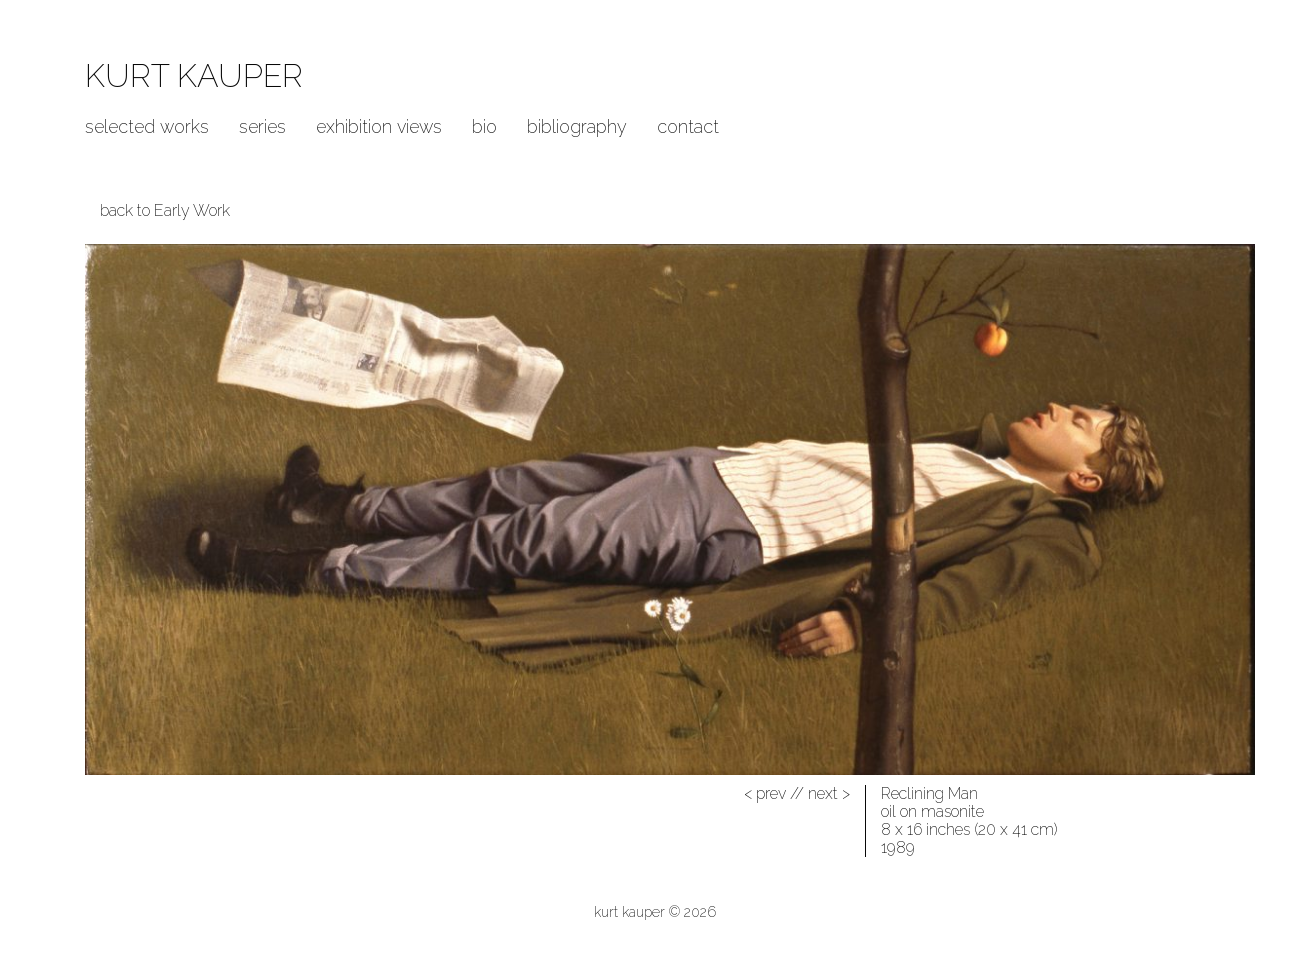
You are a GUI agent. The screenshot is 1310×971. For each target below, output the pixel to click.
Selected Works (147, 126)
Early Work (192, 210)
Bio (484, 126)
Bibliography (577, 126)
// (774, 793)
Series (262, 126)
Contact (688, 126)
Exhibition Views (379, 126)
